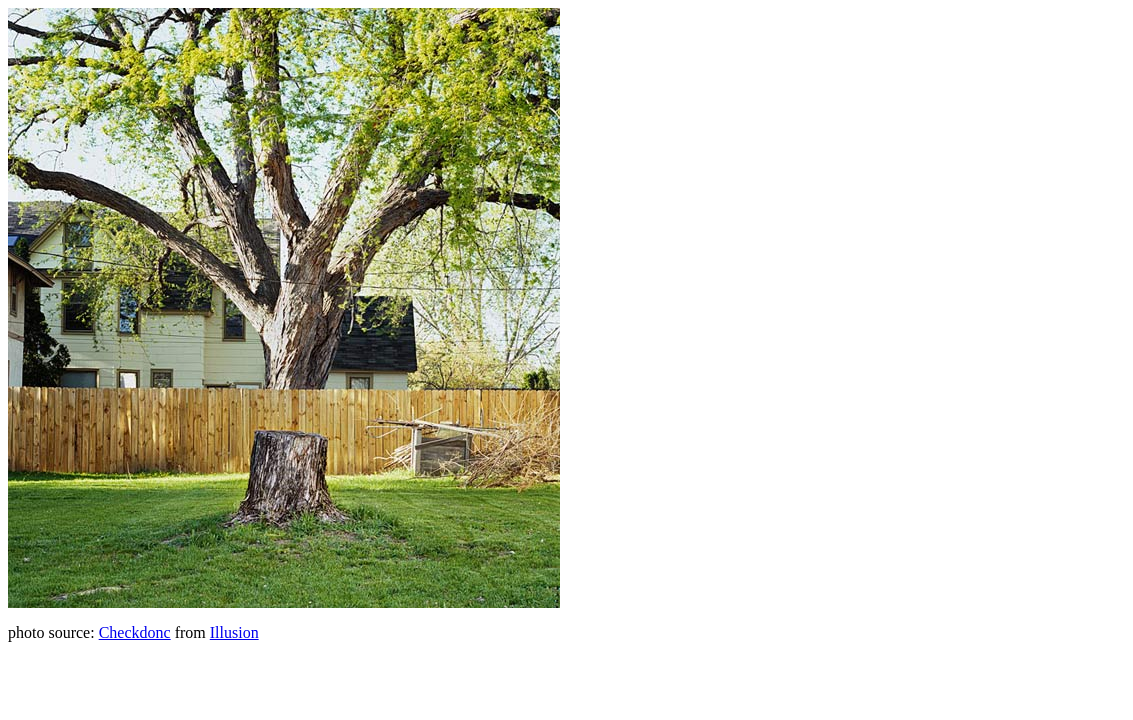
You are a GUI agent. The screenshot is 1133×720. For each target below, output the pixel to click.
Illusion (234, 632)
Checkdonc (135, 632)
